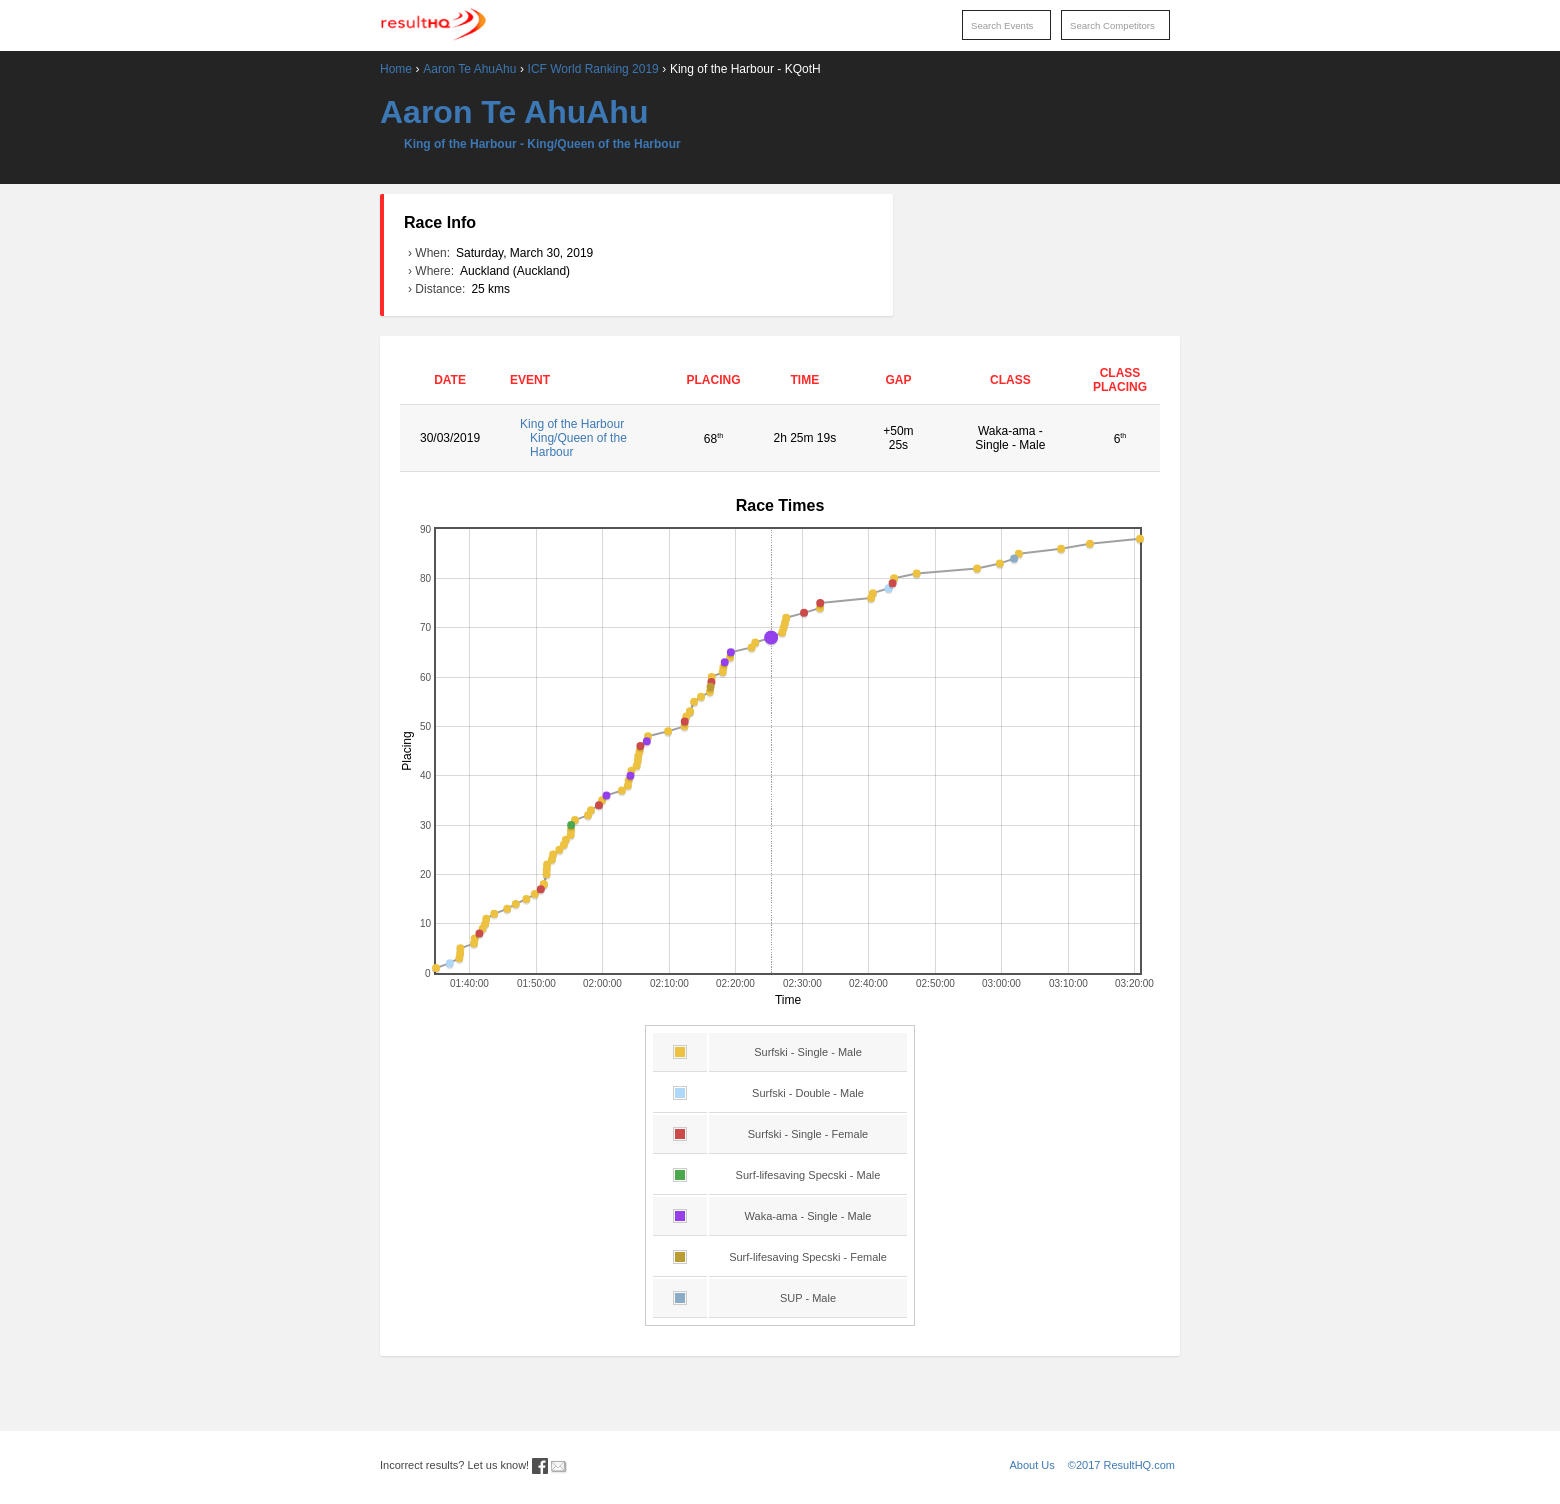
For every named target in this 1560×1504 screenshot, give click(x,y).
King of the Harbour (586, 438)
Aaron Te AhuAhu (469, 69)
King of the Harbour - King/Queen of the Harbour (542, 144)
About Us (1032, 1465)
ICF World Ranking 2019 (593, 69)
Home (396, 69)
